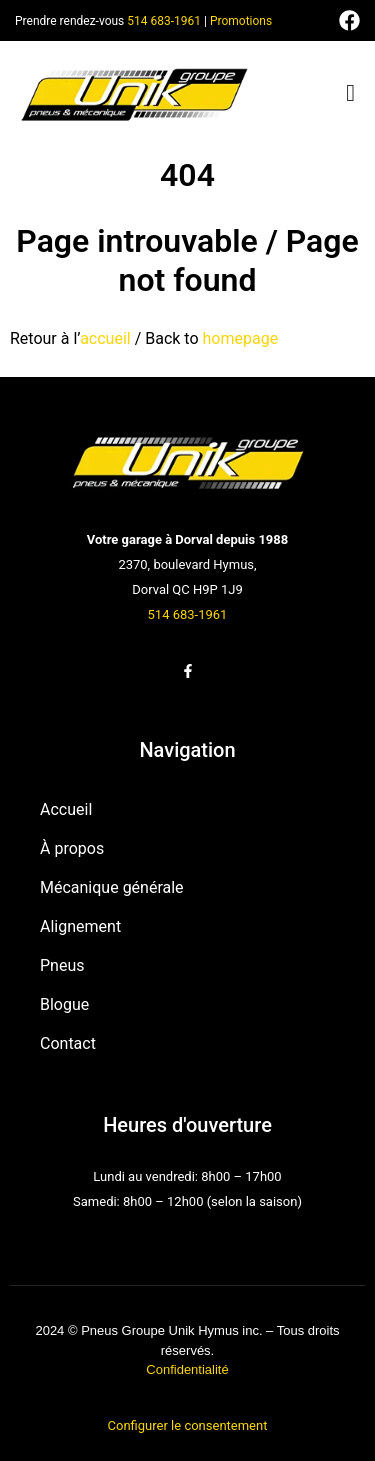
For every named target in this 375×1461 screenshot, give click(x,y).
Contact (68, 1043)
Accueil (66, 809)
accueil (105, 338)
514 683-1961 (164, 21)
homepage (241, 338)
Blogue (64, 1004)
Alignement (80, 926)
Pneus (62, 965)
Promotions (241, 21)
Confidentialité (187, 1369)
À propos (72, 848)
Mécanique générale (112, 887)
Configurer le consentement (188, 1425)
